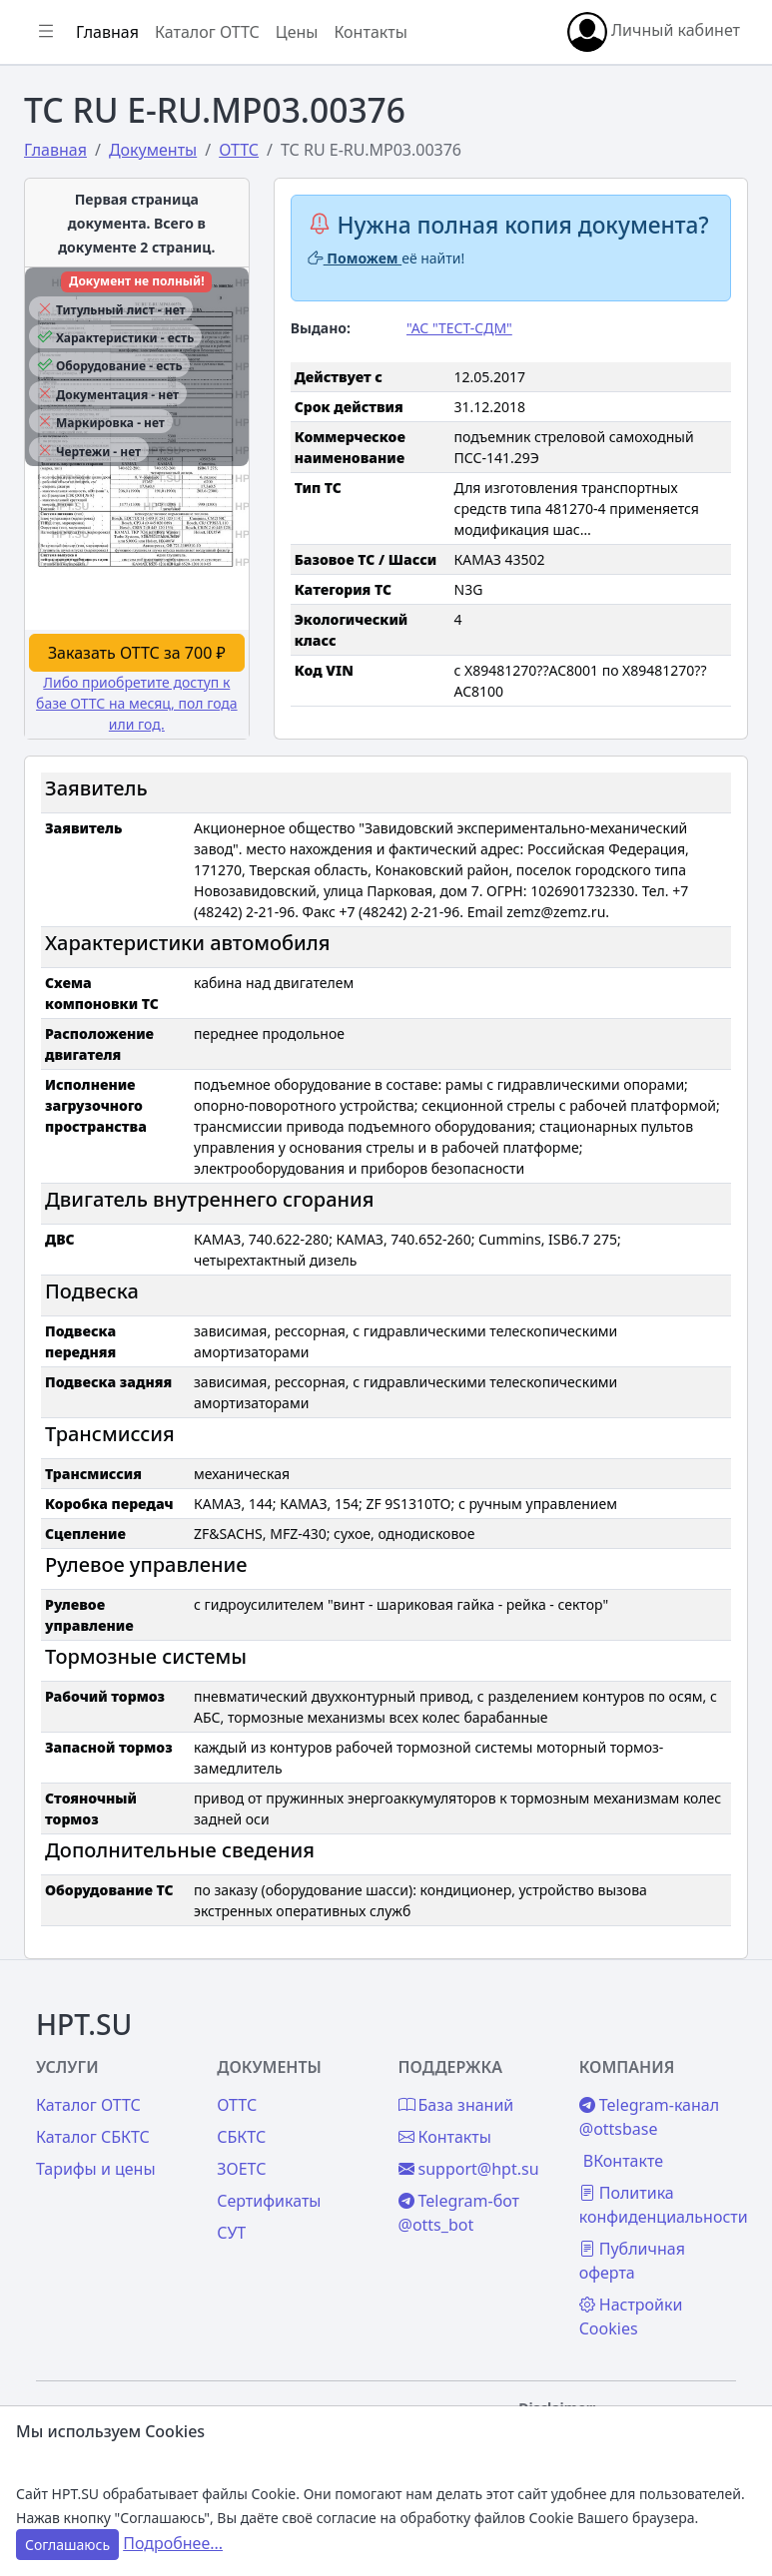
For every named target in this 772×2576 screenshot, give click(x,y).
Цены (297, 32)
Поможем (355, 258)
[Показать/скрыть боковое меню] (46, 32)
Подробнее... (173, 2543)
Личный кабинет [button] (653, 32)
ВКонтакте (623, 2161)
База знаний (456, 2105)
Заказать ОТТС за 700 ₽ (137, 653)
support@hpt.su (468, 2169)
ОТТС (237, 2105)
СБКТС (241, 2137)
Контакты (370, 32)
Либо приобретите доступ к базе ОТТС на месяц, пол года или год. (137, 703)
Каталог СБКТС (93, 2137)
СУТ (231, 2233)
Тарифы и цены (96, 2169)
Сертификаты (269, 2201)
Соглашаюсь (67, 2544)
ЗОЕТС (241, 2169)
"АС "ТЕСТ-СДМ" (459, 327)
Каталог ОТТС (207, 32)
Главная (107, 32)
